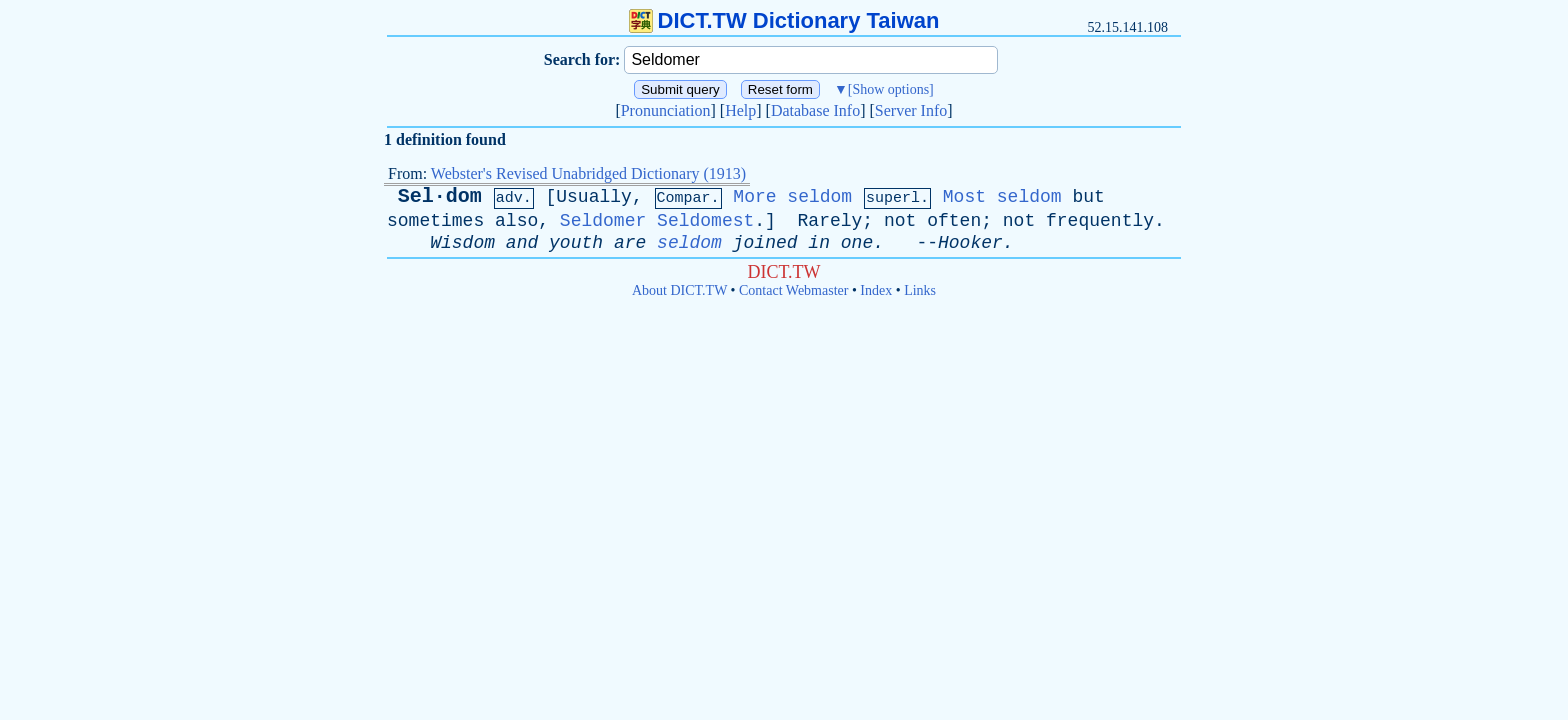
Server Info (911, 110)
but (1088, 197)
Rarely (830, 221)
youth (576, 243)
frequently (1100, 221)
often (954, 221)
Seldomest (705, 221)
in (819, 243)
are (630, 243)
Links (920, 290)
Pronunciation (666, 110)
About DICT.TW (679, 290)
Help (740, 110)
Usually (594, 197)
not (900, 221)
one (857, 243)
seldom (689, 243)
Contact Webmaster (793, 290)
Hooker (970, 243)
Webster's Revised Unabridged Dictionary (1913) (588, 173)
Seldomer (603, 221)
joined (765, 243)
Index (876, 290)
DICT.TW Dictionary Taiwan (784, 20)
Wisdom (462, 243)
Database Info (815, 110)
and (522, 243)
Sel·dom (440, 196)
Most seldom (1002, 197)
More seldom (792, 197)
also (516, 221)
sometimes (435, 221)
